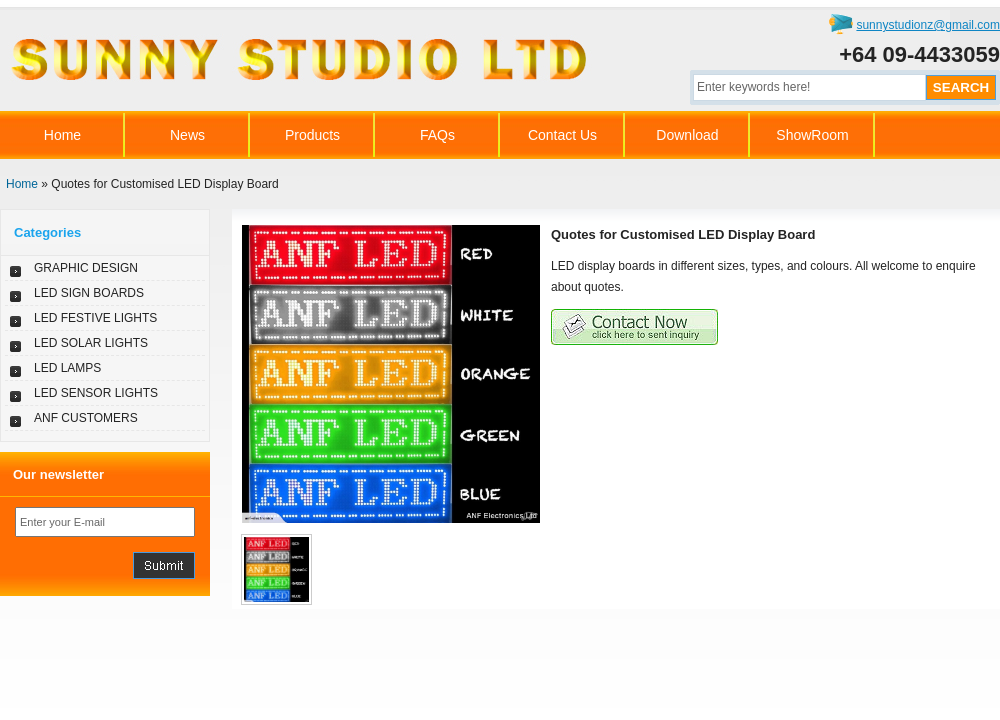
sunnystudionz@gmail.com (928, 25)
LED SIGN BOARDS (89, 293)
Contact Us (562, 135)
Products (312, 135)
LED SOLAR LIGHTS (91, 343)
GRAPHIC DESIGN (86, 268)
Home (62, 135)
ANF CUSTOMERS (86, 418)
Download (687, 135)
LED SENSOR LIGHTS (96, 393)
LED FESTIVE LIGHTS (95, 318)
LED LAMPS (67, 368)
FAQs (437, 135)
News (187, 135)
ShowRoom (812, 135)
